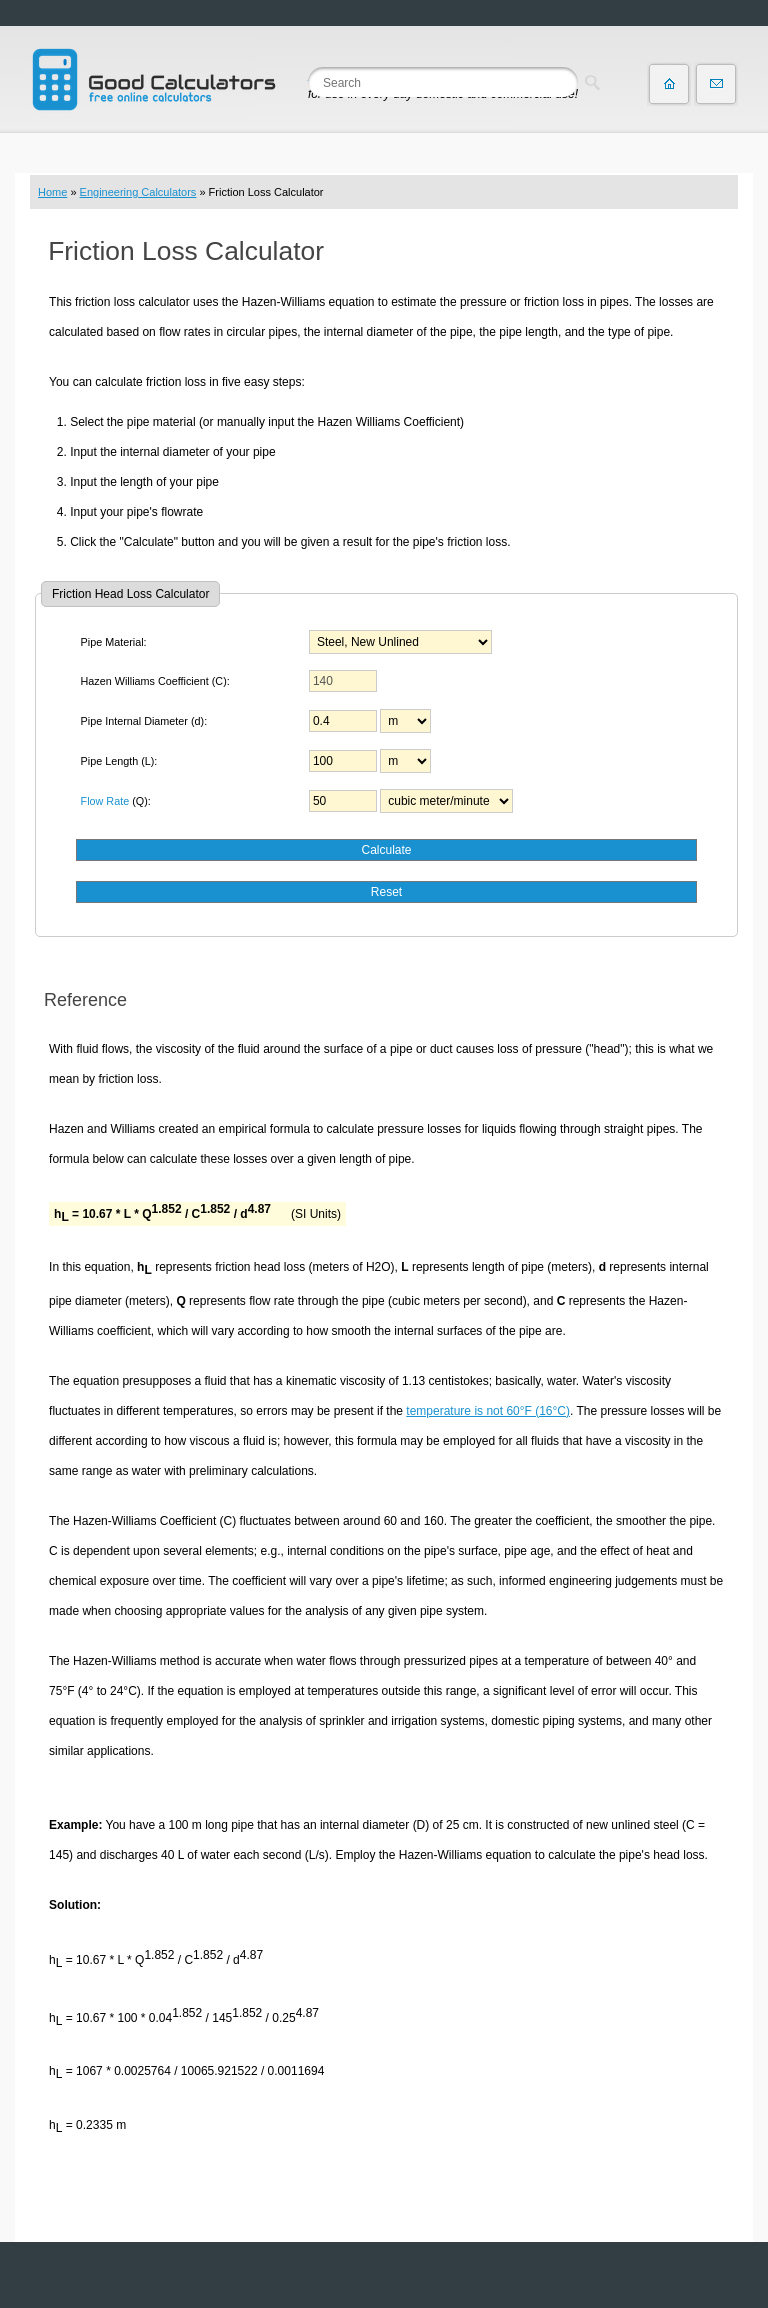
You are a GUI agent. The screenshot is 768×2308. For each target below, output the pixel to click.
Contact (716, 84)
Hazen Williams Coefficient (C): (155, 681)
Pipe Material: (114, 642)
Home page (669, 84)
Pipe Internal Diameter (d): (144, 721)
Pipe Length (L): (119, 761)
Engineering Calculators (138, 192)
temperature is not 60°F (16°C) (488, 1411)
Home (52, 192)
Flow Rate (105, 801)
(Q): (116, 801)
